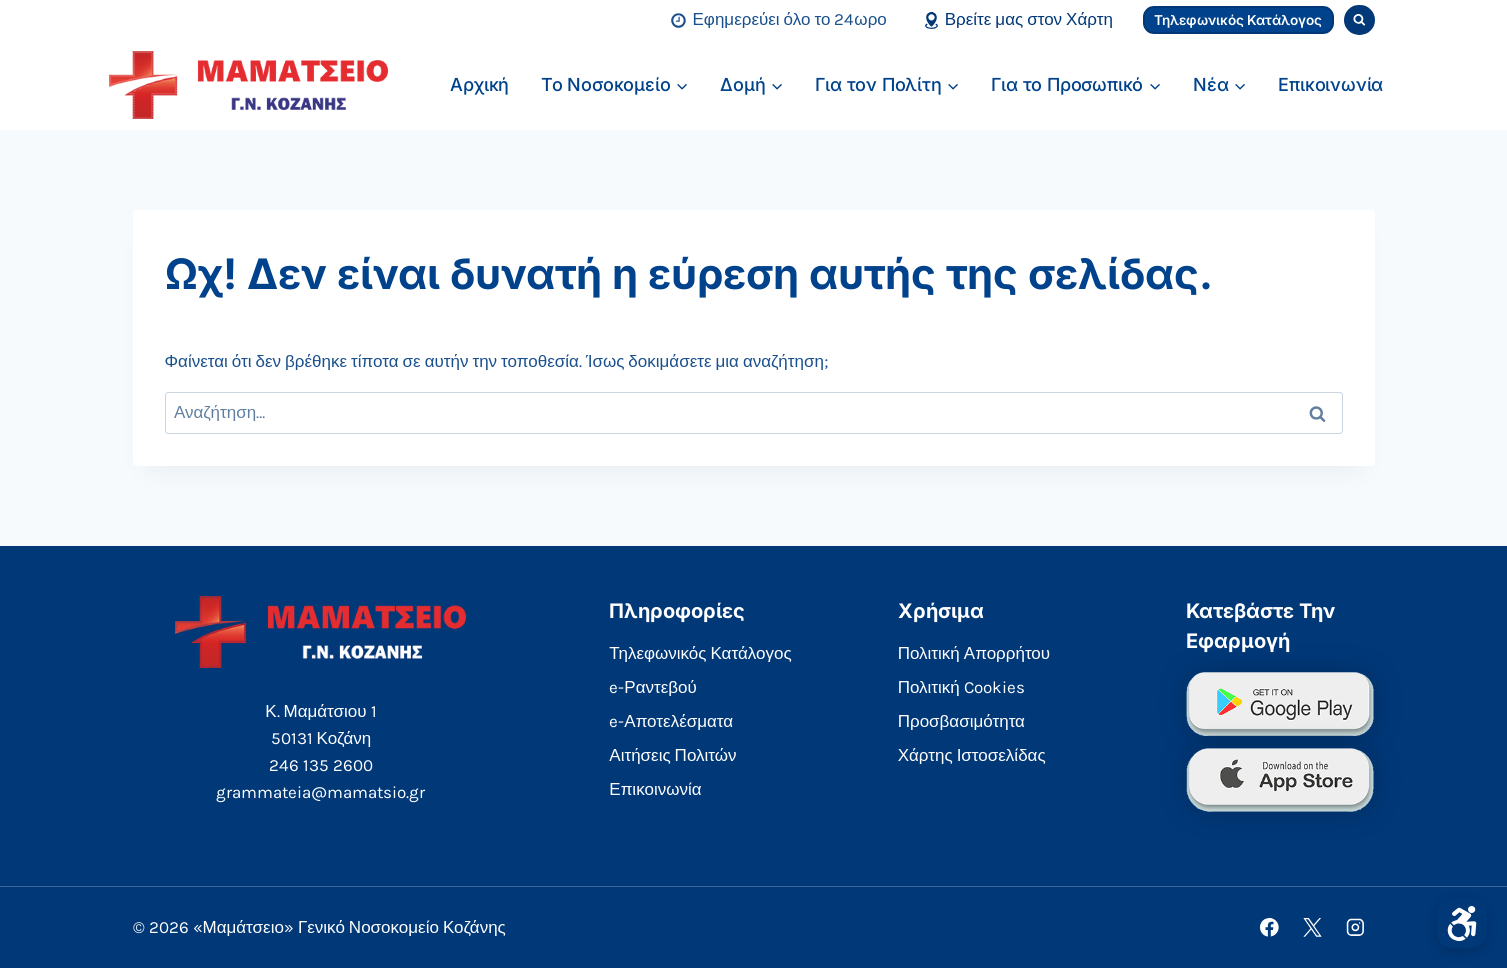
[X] (1312, 927)
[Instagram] (1355, 927)
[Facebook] (1269, 927)
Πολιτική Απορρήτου (974, 653)
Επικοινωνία (1330, 84)
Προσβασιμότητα (961, 721)
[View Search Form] (1359, 20)
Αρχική (479, 84)
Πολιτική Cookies (961, 687)
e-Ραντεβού (653, 687)
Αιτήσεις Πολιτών (672, 755)
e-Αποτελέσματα (671, 721)
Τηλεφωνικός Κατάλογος (1238, 20)
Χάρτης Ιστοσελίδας (972, 755)
